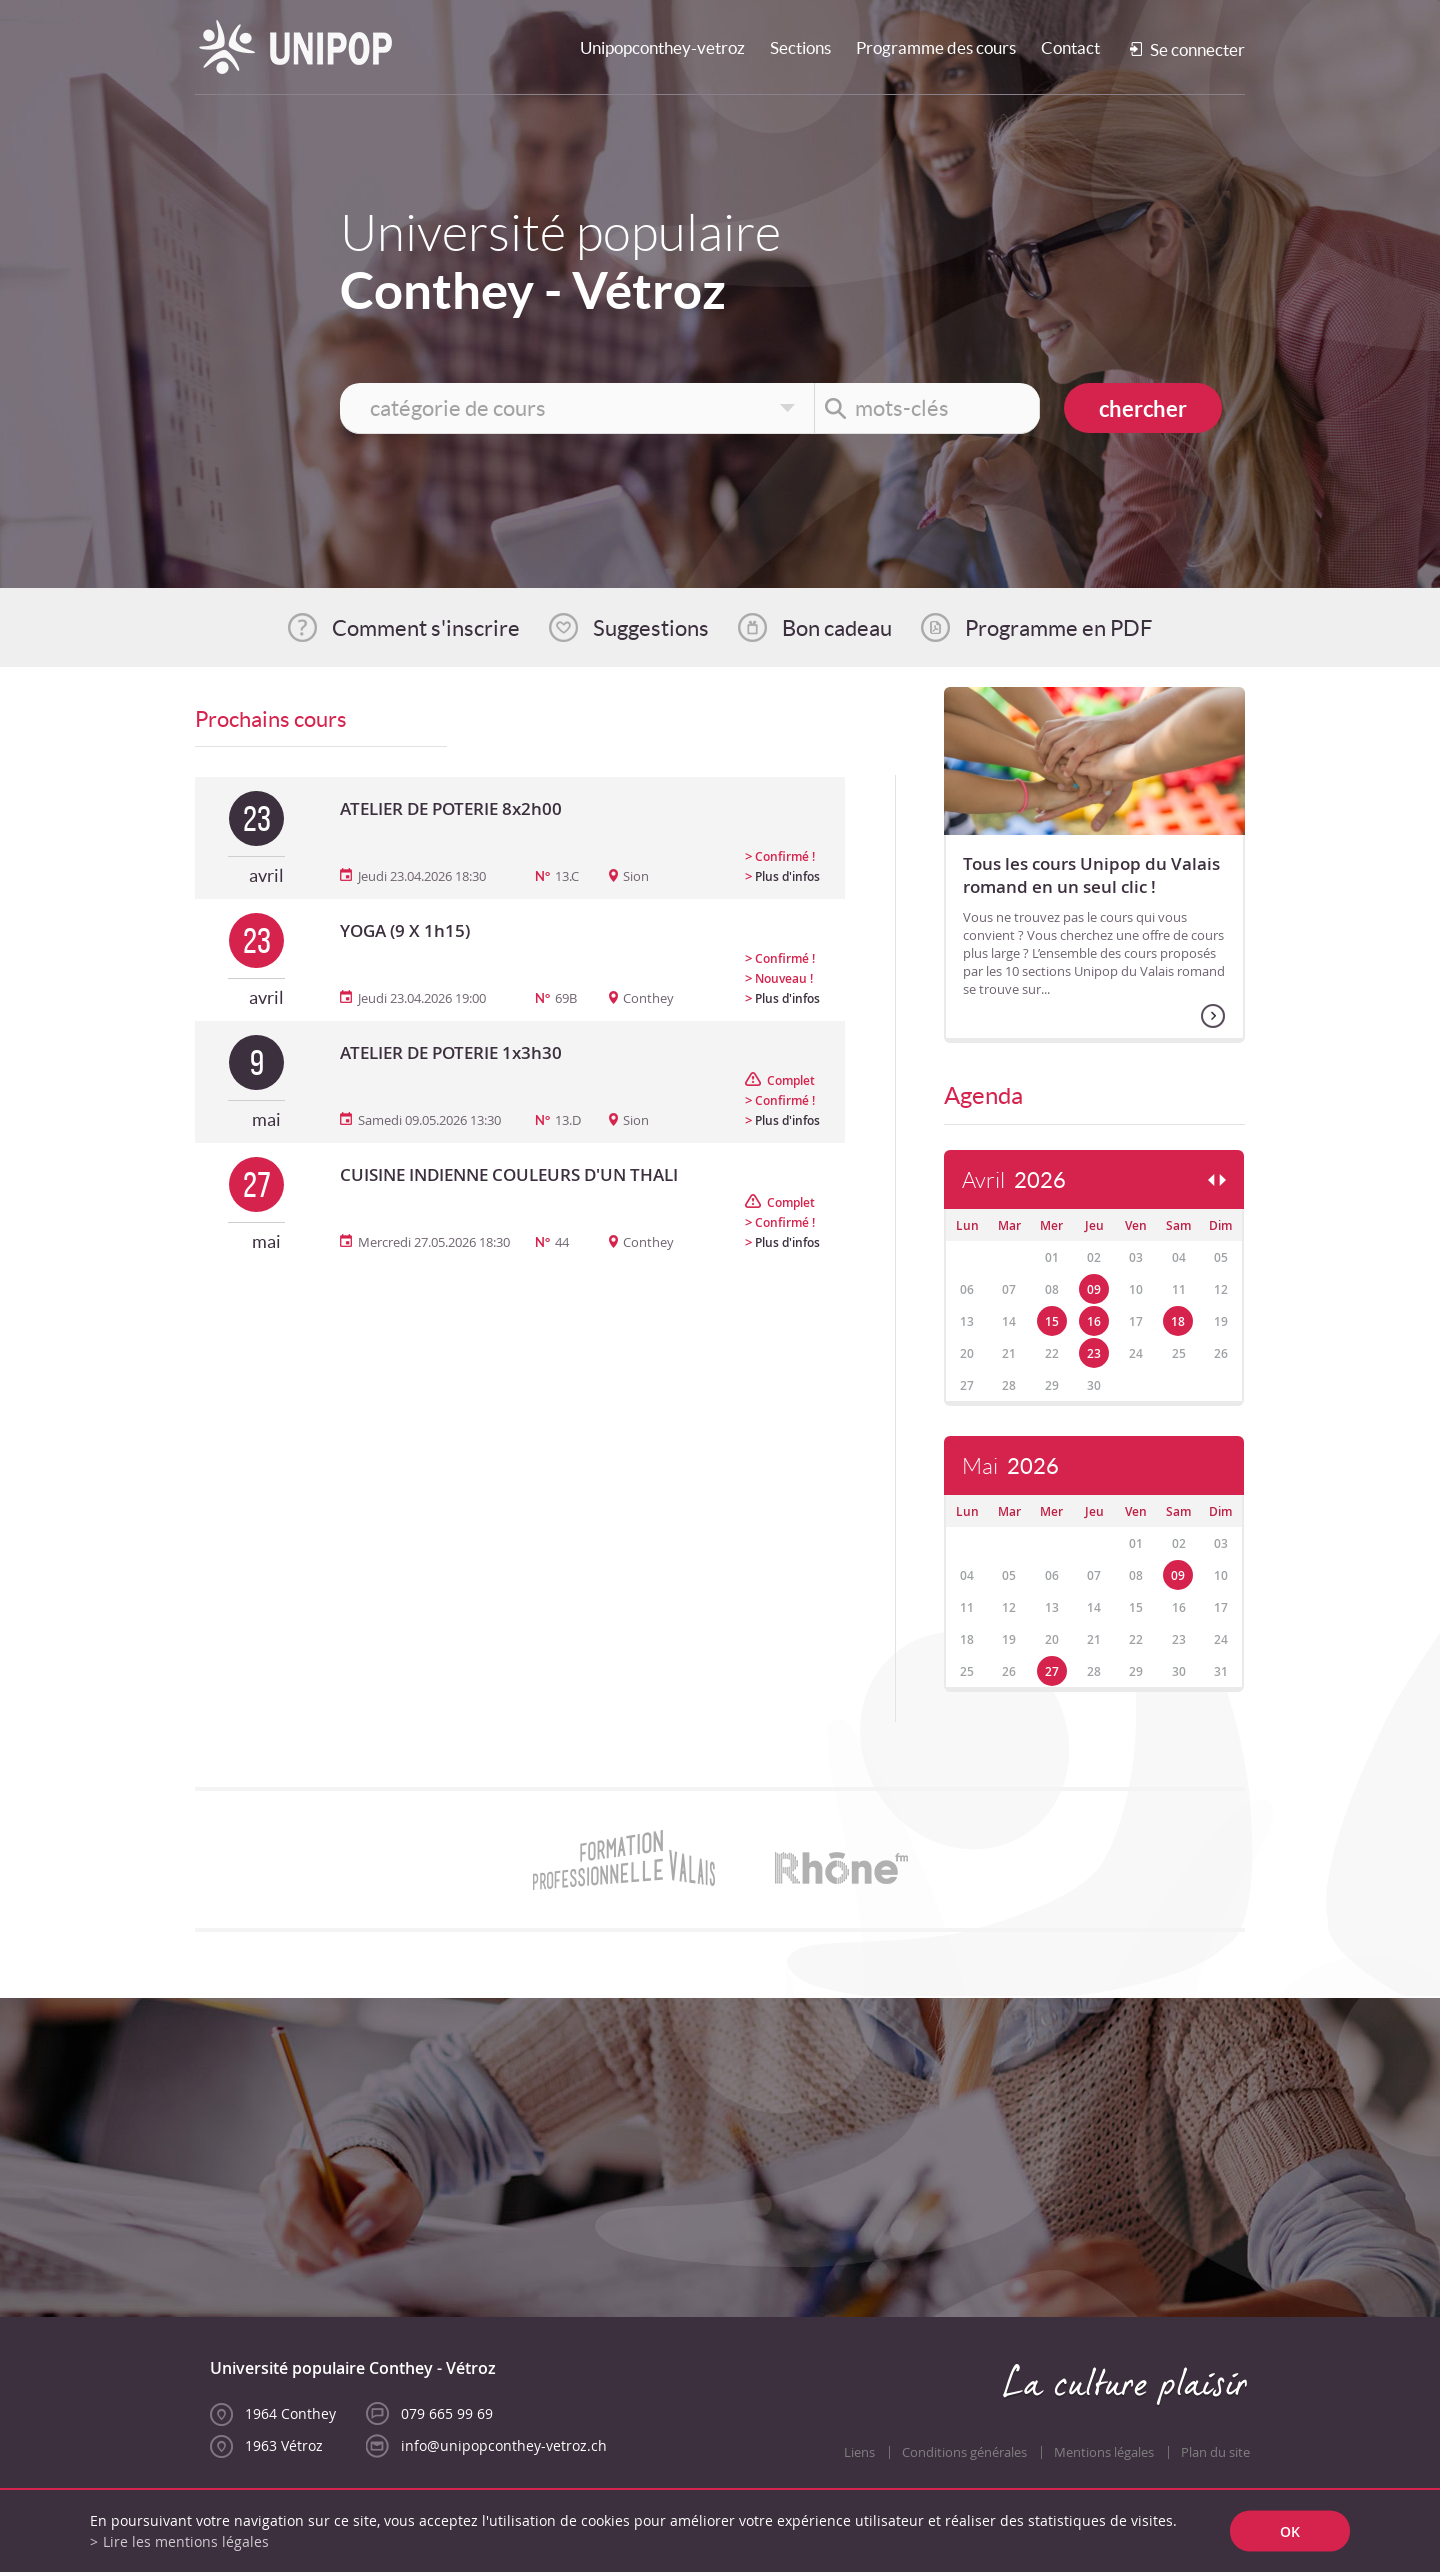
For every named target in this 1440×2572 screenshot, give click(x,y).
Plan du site (1215, 2452)
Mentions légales (1104, 2452)
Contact (1070, 47)
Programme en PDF (1058, 628)
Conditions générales (964, 2452)
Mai (1010, 1466)
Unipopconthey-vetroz (662, 47)
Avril (1014, 1180)
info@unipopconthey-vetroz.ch (504, 2445)
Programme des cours (936, 47)
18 (1178, 1321)
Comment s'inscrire (426, 628)
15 (1052, 1321)
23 (1094, 1353)
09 (1094, 1289)
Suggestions (651, 628)
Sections (800, 47)
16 (1094, 1321)
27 (1052, 1671)
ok (1290, 2531)
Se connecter (1197, 49)
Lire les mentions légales (186, 2541)
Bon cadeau (837, 628)
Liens (859, 2452)
